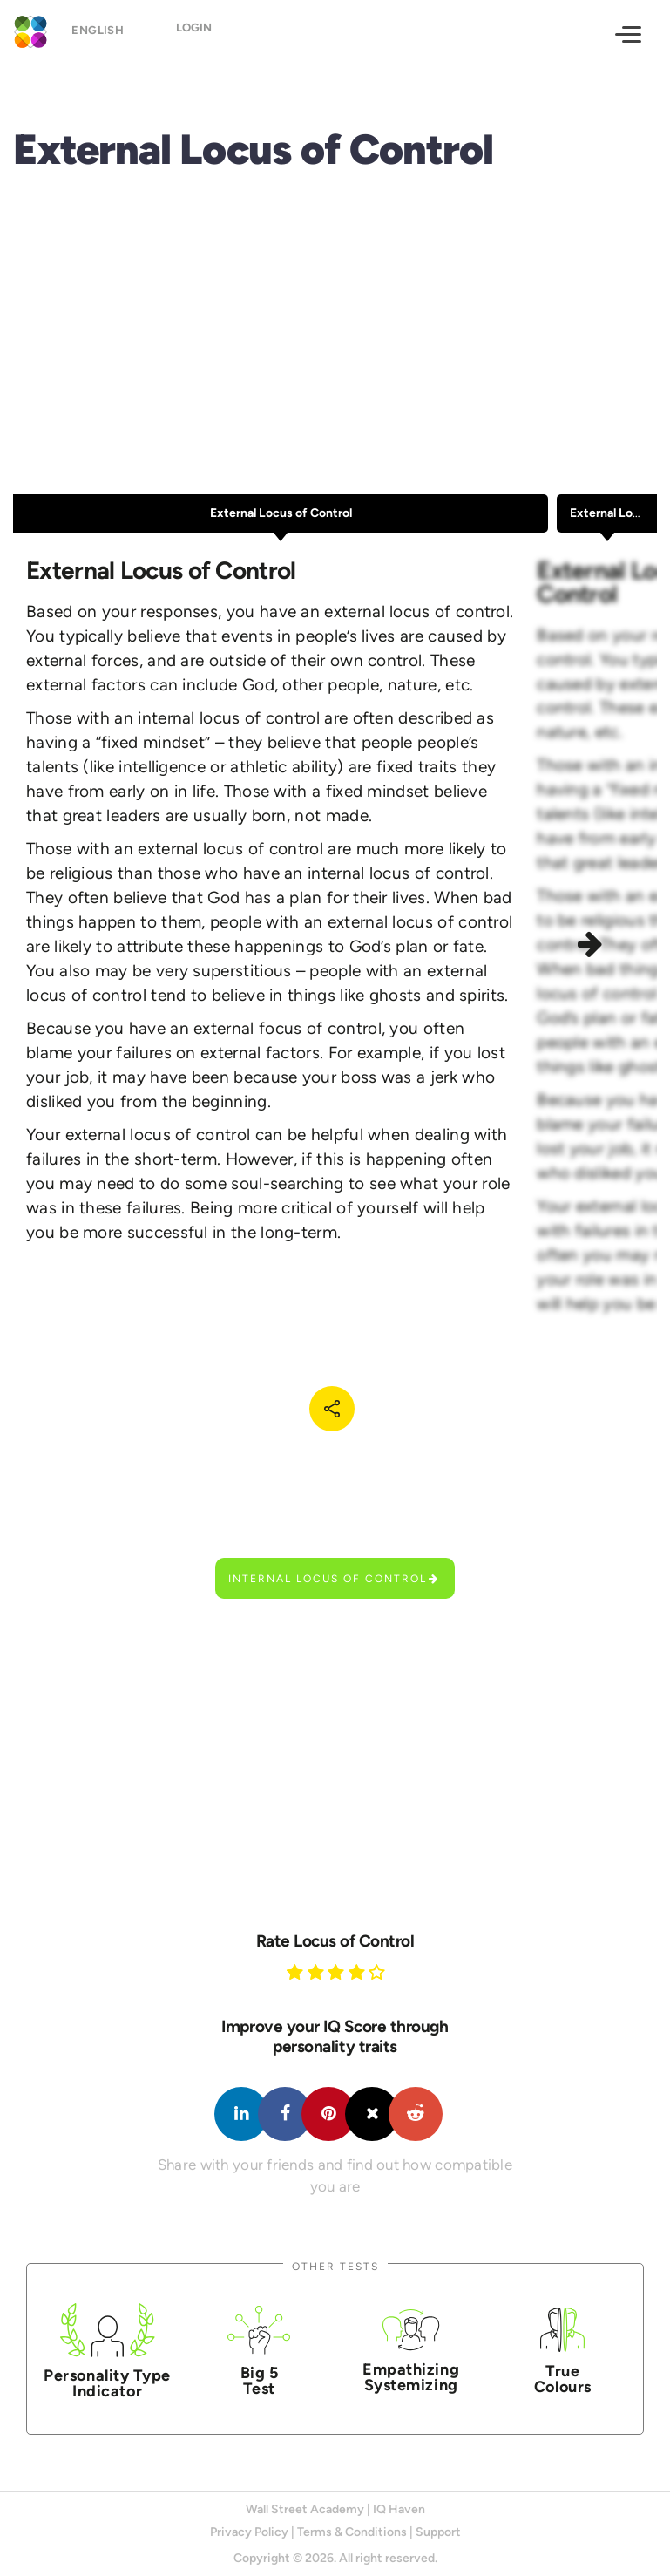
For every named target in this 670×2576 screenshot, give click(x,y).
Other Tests (335, 2266)
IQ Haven (399, 2509)
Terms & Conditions (352, 2532)
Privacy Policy (249, 2532)
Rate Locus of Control (335, 1941)
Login (194, 32)
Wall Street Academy (305, 2509)
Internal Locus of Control (334, 1578)
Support (438, 2532)
